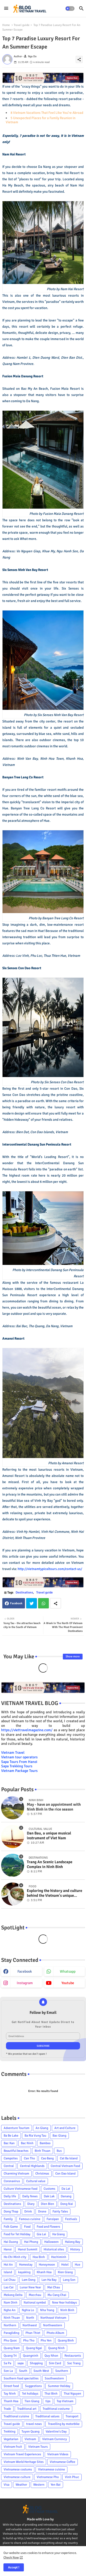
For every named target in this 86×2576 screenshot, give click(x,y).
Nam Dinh (10, 2302)
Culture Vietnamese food (20, 2189)
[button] (70, 8)
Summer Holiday (59, 2386)
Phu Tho (28, 2340)
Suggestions (33, 2386)
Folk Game (11, 2227)
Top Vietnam (65, 2401)
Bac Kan (9, 2143)
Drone (42, 2211)
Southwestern (54, 2378)
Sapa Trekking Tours (16, 1766)
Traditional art (26, 2409)
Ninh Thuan (12, 2318)
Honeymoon (47, 2265)
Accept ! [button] (13, 2567)
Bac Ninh (27, 2143)
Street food (11, 2386)
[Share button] (55, 1603)
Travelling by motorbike (64, 2424)
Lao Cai (9, 2287)
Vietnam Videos (57, 2454)
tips (47, 2401)
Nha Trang (47, 2310)
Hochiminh (58, 2257)
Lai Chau (10, 2280)
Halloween (51, 2242)
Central (9, 2166)
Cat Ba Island (69, 2158)
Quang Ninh (56, 2348)
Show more (73, 1656)
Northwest (29, 2325)
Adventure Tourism (16, 2128)
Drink (28, 2211)
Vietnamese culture (17, 2477)
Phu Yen (46, 2340)
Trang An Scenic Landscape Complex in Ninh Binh (49, 1864)
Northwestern (52, 2325)
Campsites (11, 2158)
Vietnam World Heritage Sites (24, 2462)
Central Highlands (32, 2166)
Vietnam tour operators (19, 1757)
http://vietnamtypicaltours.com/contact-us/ (50, 1569)
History (75, 2249)
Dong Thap (11, 2211)
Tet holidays (30, 2393)
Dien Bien (47, 2204)
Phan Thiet (32, 2333)
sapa (20, 2363)
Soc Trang (73, 2363)
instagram (25, 1983)
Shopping (36, 2363)
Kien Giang (65, 2272)
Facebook (16, 1603)
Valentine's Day (56, 2431)
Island (8, 2272)
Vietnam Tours (38, 2447)
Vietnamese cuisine (51, 2469)
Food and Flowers (48, 2227)
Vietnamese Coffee (62, 2462)
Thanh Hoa (11, 2401)
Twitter (31, 1603)
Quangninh (30, 2356)
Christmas (42, 2173)
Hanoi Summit (27, 2249)
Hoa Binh (39, 2257)
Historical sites (54, 2249)
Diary (31, 2204)
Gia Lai (41, 2234)
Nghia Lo (28, 2310)
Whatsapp (43, 1603)
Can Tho (29, 2158)
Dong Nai (66, 2204)
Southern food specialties (21, 2378)
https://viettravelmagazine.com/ (27, 1730)
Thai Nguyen (72, 2393)
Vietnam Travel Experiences (22, 2454)
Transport (72, 2416)
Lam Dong (28, 2280)
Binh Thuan (42, 2151)
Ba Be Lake (11, 2136)
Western (38, 2485)
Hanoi (8, 2249)
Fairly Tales (60, 2211)
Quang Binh (66, 2340)
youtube (67, 1983)
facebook (24, 1971)
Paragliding (11, 2333)
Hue (77, 2265)
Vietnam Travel (13, 1752)
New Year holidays (64, 2302)
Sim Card (55, 2363)
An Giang (42, 2128)
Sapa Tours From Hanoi (19, 1761)
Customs (49, 2189)
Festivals (71, 2219)
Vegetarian (11, 2439)
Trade (7, 2409)
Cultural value (35, 2181)
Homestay (26, 2265)
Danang (66, 2196)
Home (6, 25)
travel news (34, 2424)
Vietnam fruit (13, 2447)
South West (41, 2371)
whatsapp (67, 1971)
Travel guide (22, 25)
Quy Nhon (51, 2356)
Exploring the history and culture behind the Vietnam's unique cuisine (54, 1893)
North (30, 2318)
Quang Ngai (34, 2348)
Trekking (9, 2431)
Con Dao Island (65, 2173)
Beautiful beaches (16, 2151)
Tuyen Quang (30, 2431)
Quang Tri (10, 2356)
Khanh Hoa (44, 2272)
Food (27, 2227)
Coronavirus (12, 2181)
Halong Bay (72, 2242)
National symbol (35, 2302)
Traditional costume (56, 2409)
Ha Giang (58, 2234)
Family (8, 2219)
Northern (10, 2325)
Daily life (10, 2196)
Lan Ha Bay (49, 2280)
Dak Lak (49, 2196)
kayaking (24, 2272)
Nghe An (10, 2310)
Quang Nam (12, 2348)
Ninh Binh (67, 2310)
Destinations (24, 1592)
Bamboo (45, 2143)
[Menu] (6, 8)
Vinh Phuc (72, 2477)
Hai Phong (31, 2242)
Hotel (65, 2265)
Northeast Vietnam (53, 2318)
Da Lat (65, 2189)
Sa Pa (7, 2363)
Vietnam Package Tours (19, 1770)
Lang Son (69, 2280)
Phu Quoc (10, 2340)
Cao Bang (47, 2158)
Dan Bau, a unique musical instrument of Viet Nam (49, 1835)
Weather (21, 2485)
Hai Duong (11, 2242)
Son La (8, 2371)
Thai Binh (51, 2393)
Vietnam (30, 2439)
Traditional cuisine (16, 2416)
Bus (59, 2151)
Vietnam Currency (54, 2439)
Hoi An (8, 2265)
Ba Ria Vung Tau (35, 2136)
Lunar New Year (30, 2287)
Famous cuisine (29, 2219)
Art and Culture (64, 2128)
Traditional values (47, 2416)
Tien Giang (32, 2401)
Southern (61, 2371)
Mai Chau (53, 2287)
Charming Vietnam (16, 2173)
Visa (6, 2485)
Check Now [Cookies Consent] (11, 2557)
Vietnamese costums (18, 2469)
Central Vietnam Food (65, 2166)
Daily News (30, 2196)
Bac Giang (59, 2136)
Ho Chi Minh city (15, 2257)
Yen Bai (56, 2485)
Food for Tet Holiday (17, 2234)
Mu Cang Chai (56, 2295)
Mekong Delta (13, 2295)
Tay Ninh (10, 2393)
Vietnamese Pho (48, 2477)
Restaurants (72, 2356)
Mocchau (35, 2295)
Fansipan (53, 2219)
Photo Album (55, 2333)
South (23, 2371)
